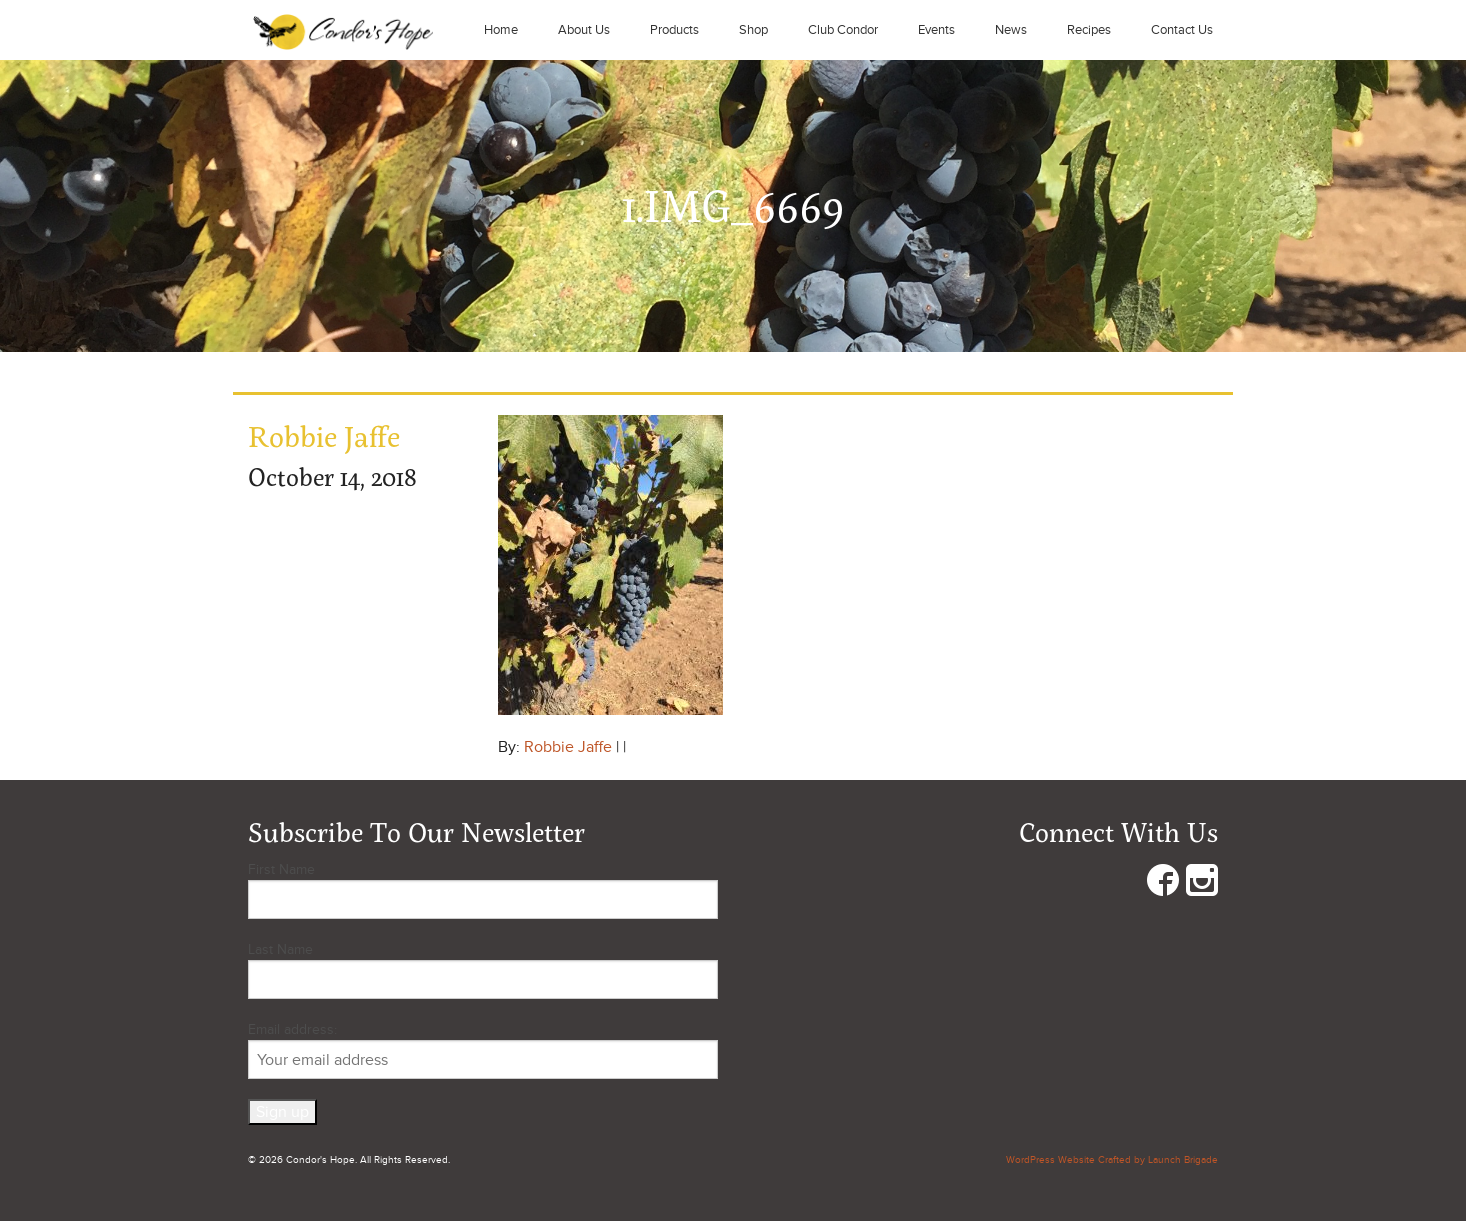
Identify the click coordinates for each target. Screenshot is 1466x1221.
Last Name (280, 949)
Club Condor (843, 30)
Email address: (483, 1050)
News (1011, 30)
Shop (753, 30)
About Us (584, 30)
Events (936, 30)
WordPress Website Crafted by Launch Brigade (1112, 1160)
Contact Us (1182, 30)
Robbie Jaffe (568, 747)
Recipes (1089, 30)
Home (501, 30)
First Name (281, 869)
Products (674, 30)
